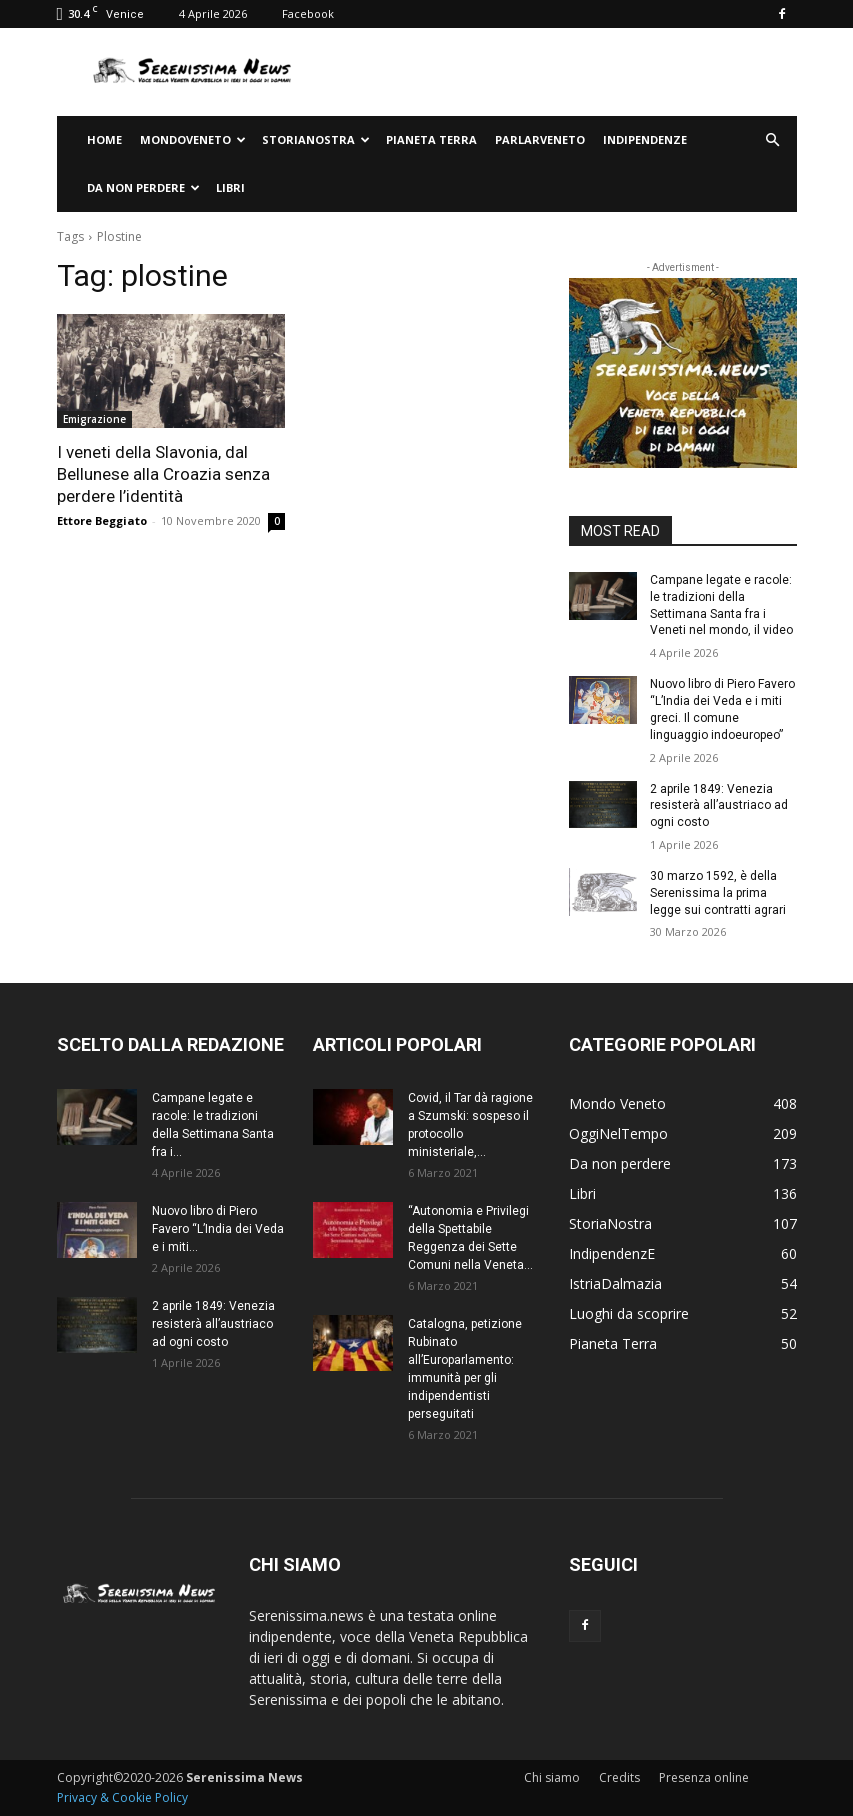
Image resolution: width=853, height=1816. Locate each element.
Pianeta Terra (431, 139)
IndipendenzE (645, 139)
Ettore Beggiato (102, 520)
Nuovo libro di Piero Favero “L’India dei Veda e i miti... (218, 1229)
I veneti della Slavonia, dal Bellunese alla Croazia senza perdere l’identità (163, 474)
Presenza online (704, 1777)
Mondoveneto (193, 139)
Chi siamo (552, 1777)
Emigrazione (94, 419)
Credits (619, 1777)
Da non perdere (143, 187)
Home (104, 139)
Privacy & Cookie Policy (122, 1797)
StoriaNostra (316, 139)
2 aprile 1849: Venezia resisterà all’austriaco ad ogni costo (719, 805)
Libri (230, 187)
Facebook (308, 13)
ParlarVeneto (540, 139)
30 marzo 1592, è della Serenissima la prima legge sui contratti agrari (718, 893)
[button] (773, 140)
